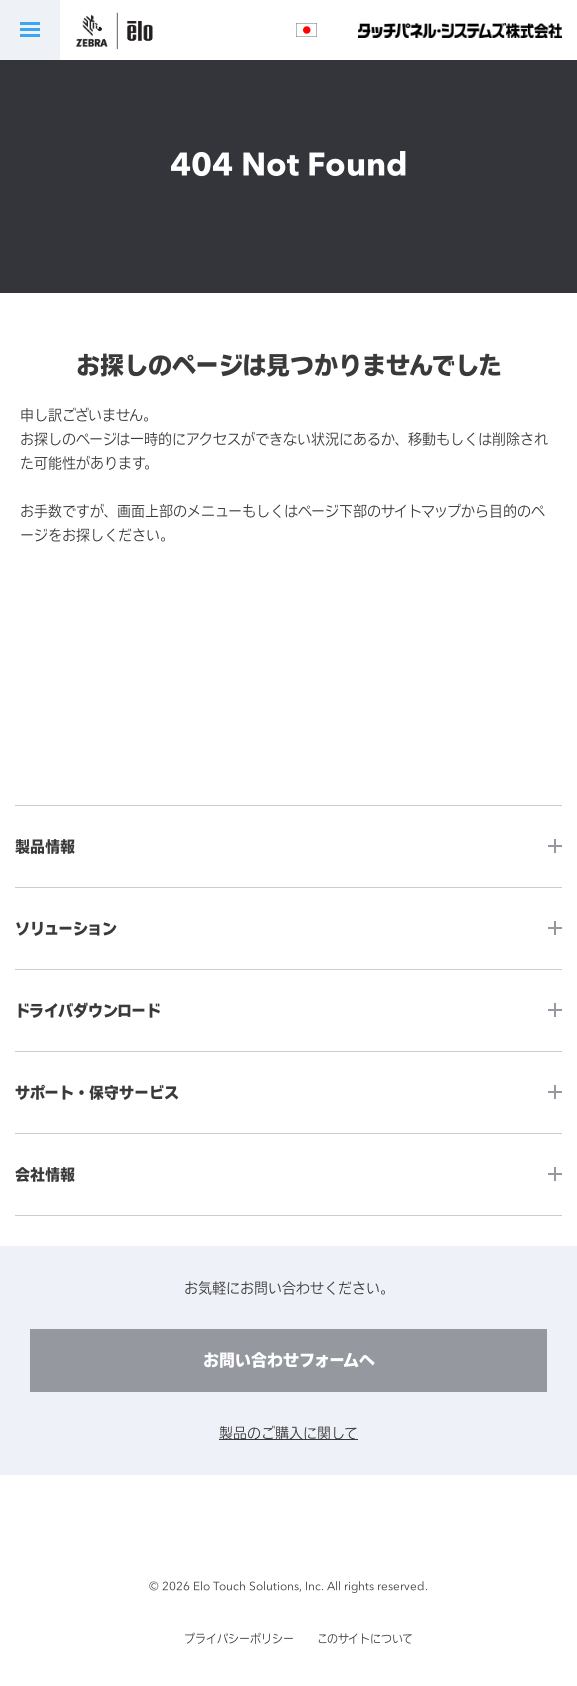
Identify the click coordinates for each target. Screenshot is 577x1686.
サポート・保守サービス (97, 1092)
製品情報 (45, 846)
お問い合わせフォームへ (289, 1360)
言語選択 (306, 30)
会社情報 (45, 1174)
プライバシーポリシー (239, 1639)
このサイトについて (365, 1639)
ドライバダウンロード (88, 1010)
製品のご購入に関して (288, 1432)
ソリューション (66, 928)
